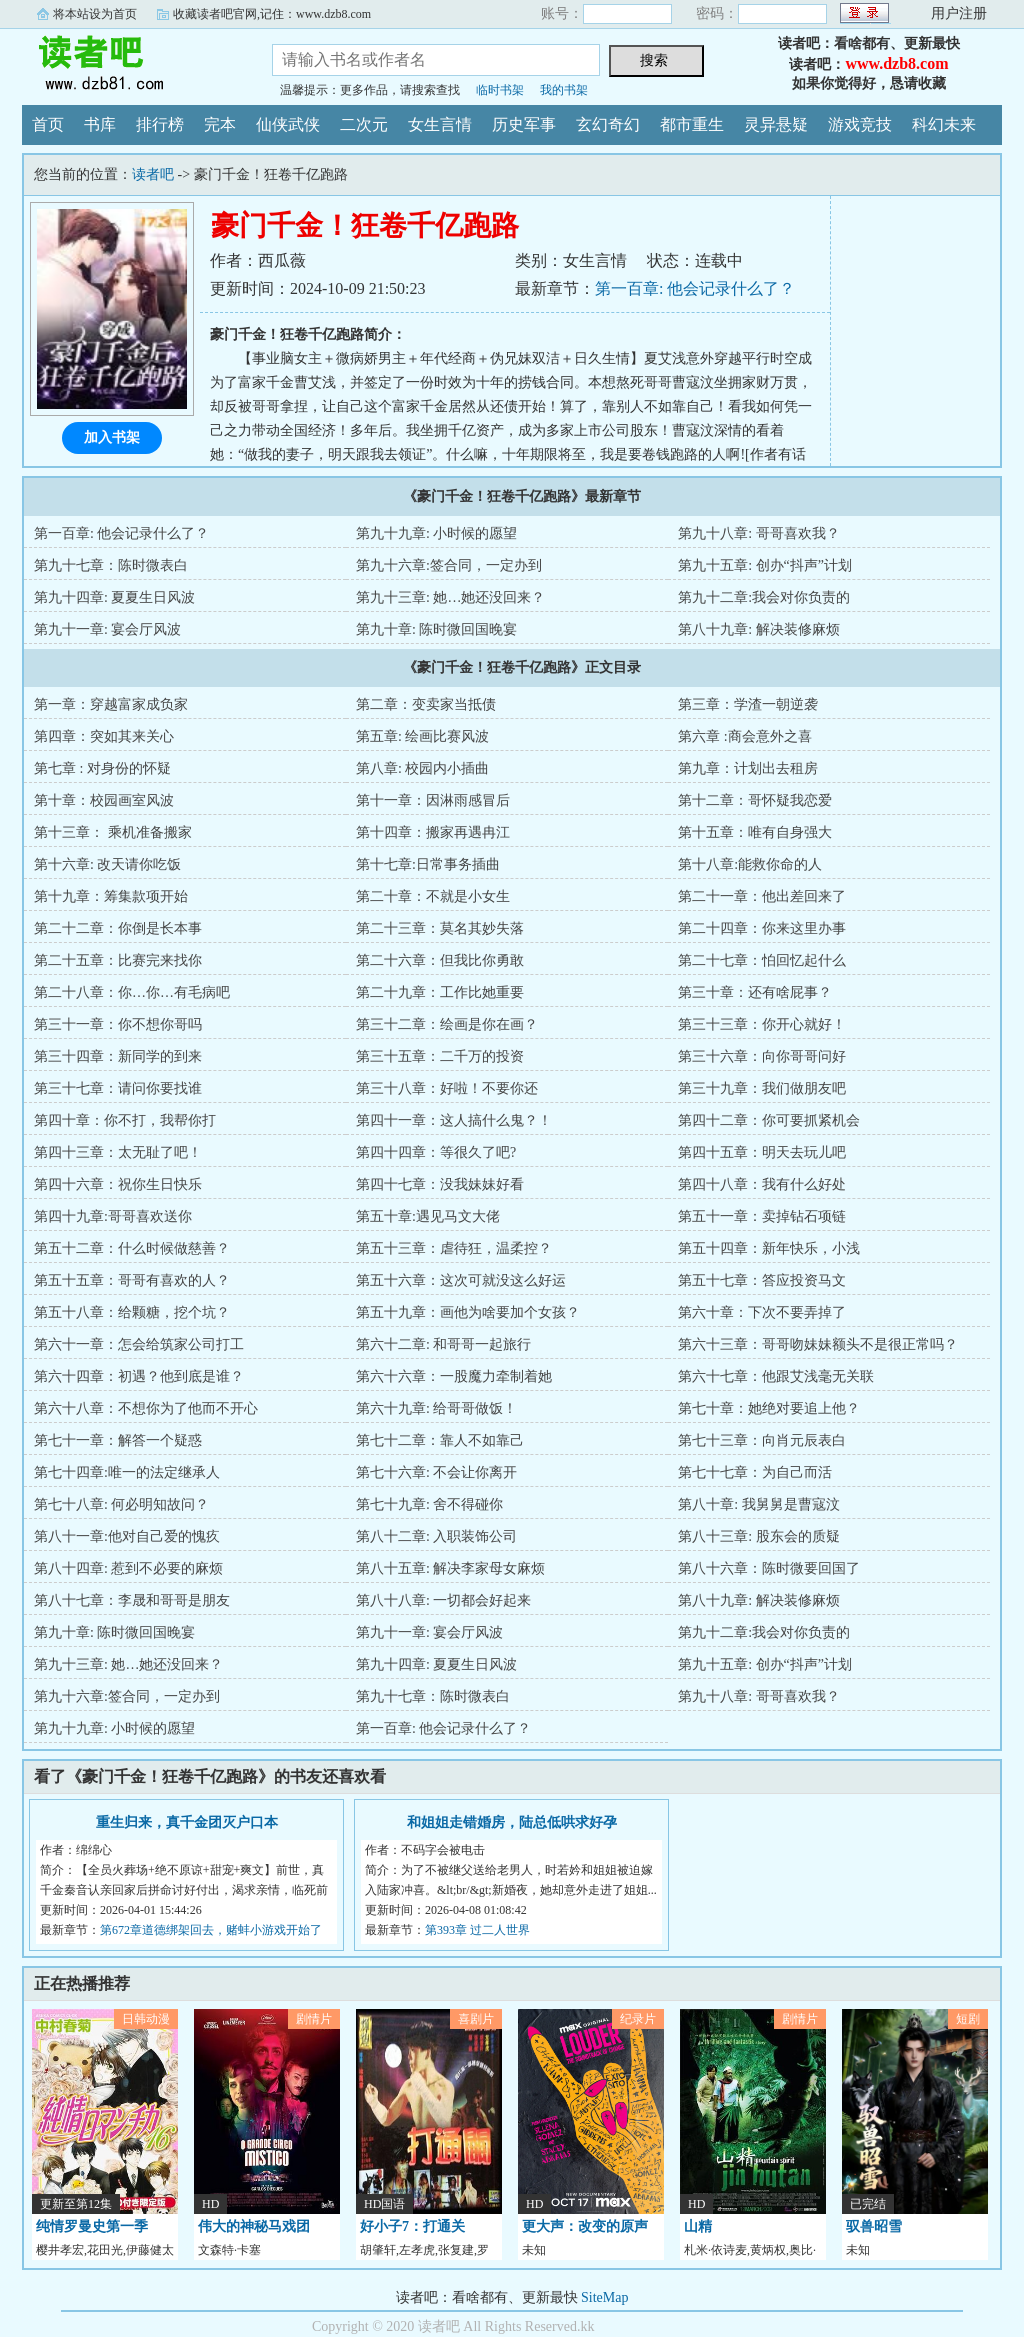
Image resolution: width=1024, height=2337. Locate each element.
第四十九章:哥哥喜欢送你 (113, 1216)
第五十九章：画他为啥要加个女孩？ (468, 1312)
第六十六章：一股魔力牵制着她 (454, 1376)
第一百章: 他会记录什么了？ (695, 288)
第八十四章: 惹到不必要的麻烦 (128, 1568)
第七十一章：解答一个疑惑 (118, 1440)
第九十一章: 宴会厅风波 (107, 629)
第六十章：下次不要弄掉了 (762, 1312)
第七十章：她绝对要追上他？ (769, 1408)
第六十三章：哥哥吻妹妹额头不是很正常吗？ (818, 1344)
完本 (220, 124)
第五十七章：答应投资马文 (762, 1280)
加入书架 (112, 437)
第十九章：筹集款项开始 (111, 896)
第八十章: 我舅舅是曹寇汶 (758, 1504)
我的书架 (564, 90)
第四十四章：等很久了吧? (436, 1152)
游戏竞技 (860, 124)
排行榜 (160, 124)
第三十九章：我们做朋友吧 (762, 1088)
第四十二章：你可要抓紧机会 (769, 1120)
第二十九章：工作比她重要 (440, 992)
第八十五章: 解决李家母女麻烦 (450, 1568)
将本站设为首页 (95, 14)
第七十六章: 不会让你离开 (436, 1472)
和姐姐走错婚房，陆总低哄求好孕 (512, 1822)
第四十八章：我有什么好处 (762, 1184)
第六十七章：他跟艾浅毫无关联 (776, 1376)
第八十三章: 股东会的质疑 (758, 1536)
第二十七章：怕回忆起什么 (762, 960)
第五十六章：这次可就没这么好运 (461, 1280)
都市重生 (692, 124)
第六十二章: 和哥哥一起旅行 (443, 1344)
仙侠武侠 (288, 124)
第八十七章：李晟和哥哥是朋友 (132, 1600)
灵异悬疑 (776, 124)
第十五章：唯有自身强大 (755, 832)
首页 (48, 124)
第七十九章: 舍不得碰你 (429, 1504)
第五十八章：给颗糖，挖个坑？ (132, 1312)
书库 (100, 124)
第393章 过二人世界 (477, 1930)
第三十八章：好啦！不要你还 (447, 1088)
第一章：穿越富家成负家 (111, 704)
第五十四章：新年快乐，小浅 (769, 1248)
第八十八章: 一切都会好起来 (443, 1600)
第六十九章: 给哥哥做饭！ (436, 1408)
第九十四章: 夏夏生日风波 (114, 597)
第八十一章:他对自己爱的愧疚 (127, 1536)
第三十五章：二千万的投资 (440, 1056)
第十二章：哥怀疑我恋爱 (755, 800)
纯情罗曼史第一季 (92, 2226)
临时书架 (500, 90)
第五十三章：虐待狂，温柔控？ (454, 1248)
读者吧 (132, 64)
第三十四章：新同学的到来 (118, 1056)
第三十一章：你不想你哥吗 (118, 1024)
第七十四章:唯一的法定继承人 (127, 1472)
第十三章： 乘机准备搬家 (113, 832)
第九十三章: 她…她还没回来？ (450, 597)
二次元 (364, 124)
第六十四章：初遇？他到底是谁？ (139, 1376)
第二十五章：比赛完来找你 (118, 960)
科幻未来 (944, 124)
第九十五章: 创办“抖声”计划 (765, 565)
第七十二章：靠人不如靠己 (440, 1440)
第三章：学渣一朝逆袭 (748, 704)
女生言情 (440, 124)
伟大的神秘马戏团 (254, 2226)
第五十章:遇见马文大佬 (428, 1216)
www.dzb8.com (896, 63)
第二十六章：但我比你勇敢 (440, 960)
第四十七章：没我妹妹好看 (440, 1184)
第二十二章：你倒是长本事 (118, 928)
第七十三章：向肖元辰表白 (762, 1440)
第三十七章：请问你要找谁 (118, 1088)
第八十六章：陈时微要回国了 (769, 1568)
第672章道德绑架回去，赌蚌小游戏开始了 (211, 1930)
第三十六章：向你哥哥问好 (762, 1056)
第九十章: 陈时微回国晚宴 (436, 629)
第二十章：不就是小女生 (433, 896)
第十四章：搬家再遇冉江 (433, 832)
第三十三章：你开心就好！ (762, 1024)
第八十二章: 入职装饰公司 (436, 1536)
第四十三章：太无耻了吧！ (118, 1152)
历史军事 (524, 124)
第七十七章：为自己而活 (755, 1472)
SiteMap (604, 2297)
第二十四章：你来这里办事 (762, 928)
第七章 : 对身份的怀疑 (102, 768)
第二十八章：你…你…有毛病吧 (132, 992)
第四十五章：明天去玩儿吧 (762, 1152)
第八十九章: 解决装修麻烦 (758, 629)
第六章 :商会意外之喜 (744, 736)
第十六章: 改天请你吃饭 (107, 864)
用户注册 (959, 13)
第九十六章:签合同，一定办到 (449, 565)
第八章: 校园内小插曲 (422, 768)
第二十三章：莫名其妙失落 (440, 928)
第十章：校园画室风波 (104, 800)
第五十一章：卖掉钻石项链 (762, 1216)
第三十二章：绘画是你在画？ (447, 1024)
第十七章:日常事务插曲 (428, 864)
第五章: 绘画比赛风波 (422, 736)
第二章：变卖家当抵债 (426, 704)
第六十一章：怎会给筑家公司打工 (139, 1344)
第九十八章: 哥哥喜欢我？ (758, 533)
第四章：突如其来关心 (104, 736)
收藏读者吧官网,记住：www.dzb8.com (272, 14)
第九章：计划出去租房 (748, 768)
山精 (698, 2226)
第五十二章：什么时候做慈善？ (132, 1248)
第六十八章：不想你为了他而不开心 (146, 1408)
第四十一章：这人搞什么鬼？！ (454, 1120)
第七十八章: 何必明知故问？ (121, 1504)
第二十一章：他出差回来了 (762, 896)
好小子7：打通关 (412, 2226)
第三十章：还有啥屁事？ (755, 992)
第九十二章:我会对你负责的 (764, 597)
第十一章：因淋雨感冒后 (433, 800)
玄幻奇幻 (608, 124)
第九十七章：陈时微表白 (111, 565)
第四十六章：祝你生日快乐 (118, 1184)
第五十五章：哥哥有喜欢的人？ (132, 1280)
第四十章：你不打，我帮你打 (125, 1120)
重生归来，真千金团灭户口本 (187, 1822)
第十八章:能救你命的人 (750, 864)
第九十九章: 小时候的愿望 (436, 533)
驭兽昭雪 (874, 2226)
